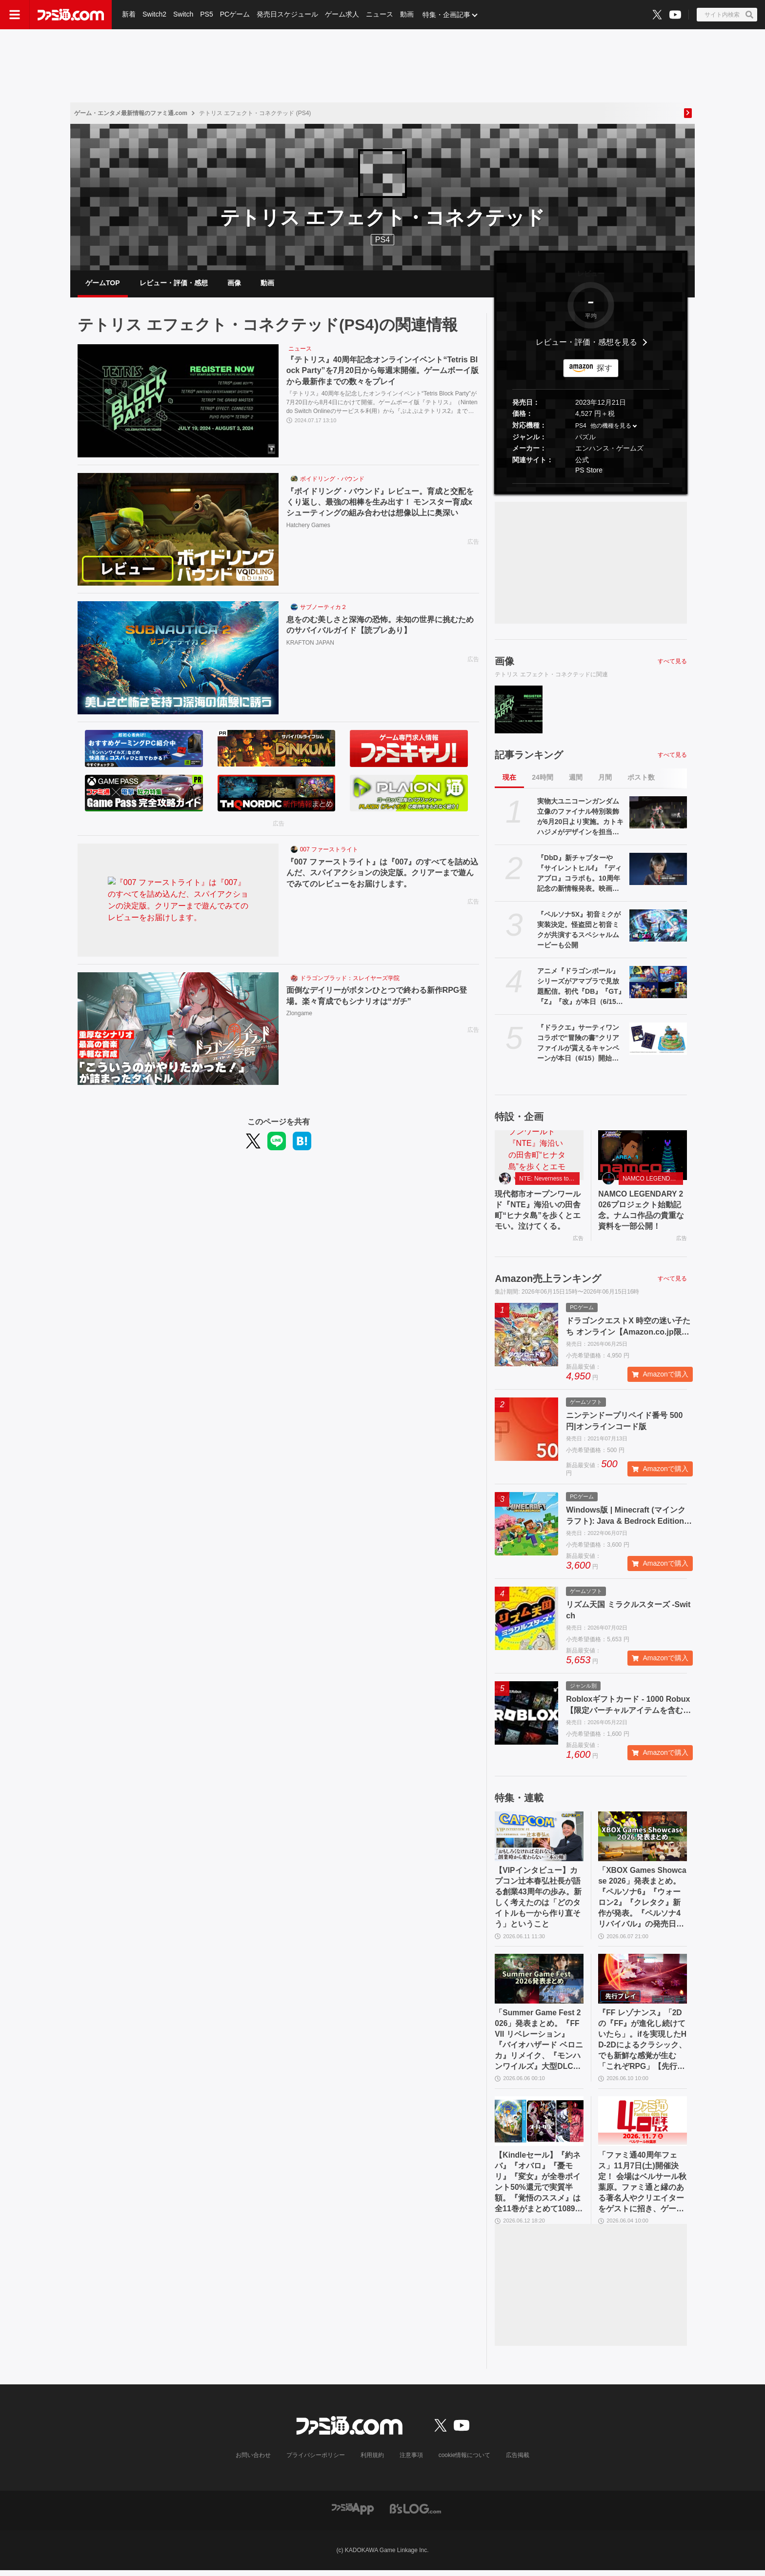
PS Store (589, 471)
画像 (234, 283)
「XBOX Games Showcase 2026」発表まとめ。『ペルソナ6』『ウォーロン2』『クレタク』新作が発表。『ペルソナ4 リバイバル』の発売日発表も (641, 1900)
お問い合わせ (253, 2461)
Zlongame (299, 1014)
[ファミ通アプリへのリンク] (353, 2514)
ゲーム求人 (342, 15)
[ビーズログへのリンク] (415, 2514)
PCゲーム (235, 15)
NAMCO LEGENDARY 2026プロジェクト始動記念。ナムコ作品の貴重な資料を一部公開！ (641, 1211)
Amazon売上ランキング (548, 1280)
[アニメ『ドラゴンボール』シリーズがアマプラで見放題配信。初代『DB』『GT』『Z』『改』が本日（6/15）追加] (658, 983)
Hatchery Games (308, 526)
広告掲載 (517, 2461)
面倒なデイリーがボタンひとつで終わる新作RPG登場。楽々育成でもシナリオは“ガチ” (376, 996)
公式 (582, 461)
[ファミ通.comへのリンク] (71, 14)
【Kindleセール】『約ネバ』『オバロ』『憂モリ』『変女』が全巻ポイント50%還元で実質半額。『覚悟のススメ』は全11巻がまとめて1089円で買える (539, 2188)
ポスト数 (641, 779)
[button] (590, 484)
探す (604, 369)
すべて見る (672, 662)
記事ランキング (529, 756)
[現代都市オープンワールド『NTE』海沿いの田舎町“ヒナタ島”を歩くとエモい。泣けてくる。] (539, 1156)
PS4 (382, 240)
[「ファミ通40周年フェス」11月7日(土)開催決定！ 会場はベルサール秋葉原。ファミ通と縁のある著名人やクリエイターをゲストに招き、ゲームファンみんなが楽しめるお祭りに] (642, 2126)
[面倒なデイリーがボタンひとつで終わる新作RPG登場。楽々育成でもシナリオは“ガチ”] (178, 1029)
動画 (407, 15)
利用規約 (372, 2461)
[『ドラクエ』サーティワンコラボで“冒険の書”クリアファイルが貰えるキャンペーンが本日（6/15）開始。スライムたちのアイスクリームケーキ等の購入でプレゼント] (658, 1040)
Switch (183, 15)
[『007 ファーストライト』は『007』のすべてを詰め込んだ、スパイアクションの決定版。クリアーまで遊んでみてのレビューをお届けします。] (178, 901)
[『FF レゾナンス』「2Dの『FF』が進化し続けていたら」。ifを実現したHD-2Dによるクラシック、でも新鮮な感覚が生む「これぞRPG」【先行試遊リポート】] (642, 1982)
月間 (605, 779)
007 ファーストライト (329, 850)
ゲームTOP (102, 283)
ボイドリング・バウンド (332, 480)
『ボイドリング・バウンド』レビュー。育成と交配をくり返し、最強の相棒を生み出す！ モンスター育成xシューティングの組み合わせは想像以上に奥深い (380, 503)
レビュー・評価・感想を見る (586, 343)
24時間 (542, 779)
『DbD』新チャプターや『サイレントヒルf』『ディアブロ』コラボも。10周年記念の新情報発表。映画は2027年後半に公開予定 (580, 875)
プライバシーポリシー (315, 2461)
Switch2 (154, 15)
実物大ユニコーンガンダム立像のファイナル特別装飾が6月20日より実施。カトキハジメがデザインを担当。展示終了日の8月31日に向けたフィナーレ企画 (580, 819)
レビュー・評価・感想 (174, 283)
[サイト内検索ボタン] (727, 14)
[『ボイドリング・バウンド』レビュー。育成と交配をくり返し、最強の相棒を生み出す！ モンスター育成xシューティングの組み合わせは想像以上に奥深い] (178, 531)
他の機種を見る (610, 427)
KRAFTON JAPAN (310, 644)
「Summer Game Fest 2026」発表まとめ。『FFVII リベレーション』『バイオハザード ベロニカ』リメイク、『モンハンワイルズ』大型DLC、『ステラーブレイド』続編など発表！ (539, 2044)
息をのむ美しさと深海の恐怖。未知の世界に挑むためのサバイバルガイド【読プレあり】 (380, 626)
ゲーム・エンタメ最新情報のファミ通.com (130, 113)
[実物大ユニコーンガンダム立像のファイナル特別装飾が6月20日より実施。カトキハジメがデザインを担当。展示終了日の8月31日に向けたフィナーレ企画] (658, 814)
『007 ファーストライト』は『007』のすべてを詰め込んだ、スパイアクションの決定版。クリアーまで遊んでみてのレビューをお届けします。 (382, 874)
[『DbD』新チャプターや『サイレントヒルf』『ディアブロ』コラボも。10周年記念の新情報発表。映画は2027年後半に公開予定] (658, 870)
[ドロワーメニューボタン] (14, 14)
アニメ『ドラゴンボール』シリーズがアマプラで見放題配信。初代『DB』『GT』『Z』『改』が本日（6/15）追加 (581, 988)
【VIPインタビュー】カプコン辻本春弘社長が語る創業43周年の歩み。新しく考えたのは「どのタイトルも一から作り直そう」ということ (538, 1899)
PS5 (206, 15)
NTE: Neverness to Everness (549, 1180)
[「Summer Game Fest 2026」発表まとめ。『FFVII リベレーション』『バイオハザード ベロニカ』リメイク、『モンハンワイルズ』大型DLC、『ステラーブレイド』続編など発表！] (539, 1982)
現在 (509, 779)
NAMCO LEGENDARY (652, 1180)
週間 (576, 779)
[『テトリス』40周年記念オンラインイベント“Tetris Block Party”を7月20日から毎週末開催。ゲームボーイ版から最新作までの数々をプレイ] (178, 402)
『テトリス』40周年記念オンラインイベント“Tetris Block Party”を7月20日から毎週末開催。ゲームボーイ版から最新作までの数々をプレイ (382, 372)
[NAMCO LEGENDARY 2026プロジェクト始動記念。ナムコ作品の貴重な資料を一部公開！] (642, 1156)
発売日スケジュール (287, 15)
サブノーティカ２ (323, 608)
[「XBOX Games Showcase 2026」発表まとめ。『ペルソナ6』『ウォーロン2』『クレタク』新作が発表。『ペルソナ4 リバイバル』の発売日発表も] (642, 1839)
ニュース (379, 15)
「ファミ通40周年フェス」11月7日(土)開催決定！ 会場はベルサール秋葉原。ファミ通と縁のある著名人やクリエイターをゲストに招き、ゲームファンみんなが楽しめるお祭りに (642, 2188)
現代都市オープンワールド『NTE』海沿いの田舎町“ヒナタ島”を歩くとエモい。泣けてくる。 (538, 1211)
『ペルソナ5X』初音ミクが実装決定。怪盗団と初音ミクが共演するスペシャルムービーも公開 (579, 931)
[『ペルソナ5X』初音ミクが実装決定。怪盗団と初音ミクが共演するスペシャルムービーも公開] (658, 927)
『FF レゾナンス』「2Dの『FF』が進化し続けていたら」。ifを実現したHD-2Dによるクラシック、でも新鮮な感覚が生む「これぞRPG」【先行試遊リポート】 (642, 2044)
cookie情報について (465, 2461)
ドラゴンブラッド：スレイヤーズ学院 (350, 979)
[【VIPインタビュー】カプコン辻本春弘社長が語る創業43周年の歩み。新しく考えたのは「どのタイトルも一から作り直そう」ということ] (539, 1839)
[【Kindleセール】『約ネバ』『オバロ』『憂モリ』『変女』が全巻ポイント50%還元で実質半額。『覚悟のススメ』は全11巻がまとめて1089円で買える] (539, 2126)
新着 (129, 15)
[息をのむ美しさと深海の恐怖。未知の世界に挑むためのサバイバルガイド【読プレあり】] (178, 659)
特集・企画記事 (446, 15)
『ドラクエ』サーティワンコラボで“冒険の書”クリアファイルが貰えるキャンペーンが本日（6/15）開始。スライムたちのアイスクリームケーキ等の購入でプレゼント (578, 1045)
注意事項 (411, 2461)
